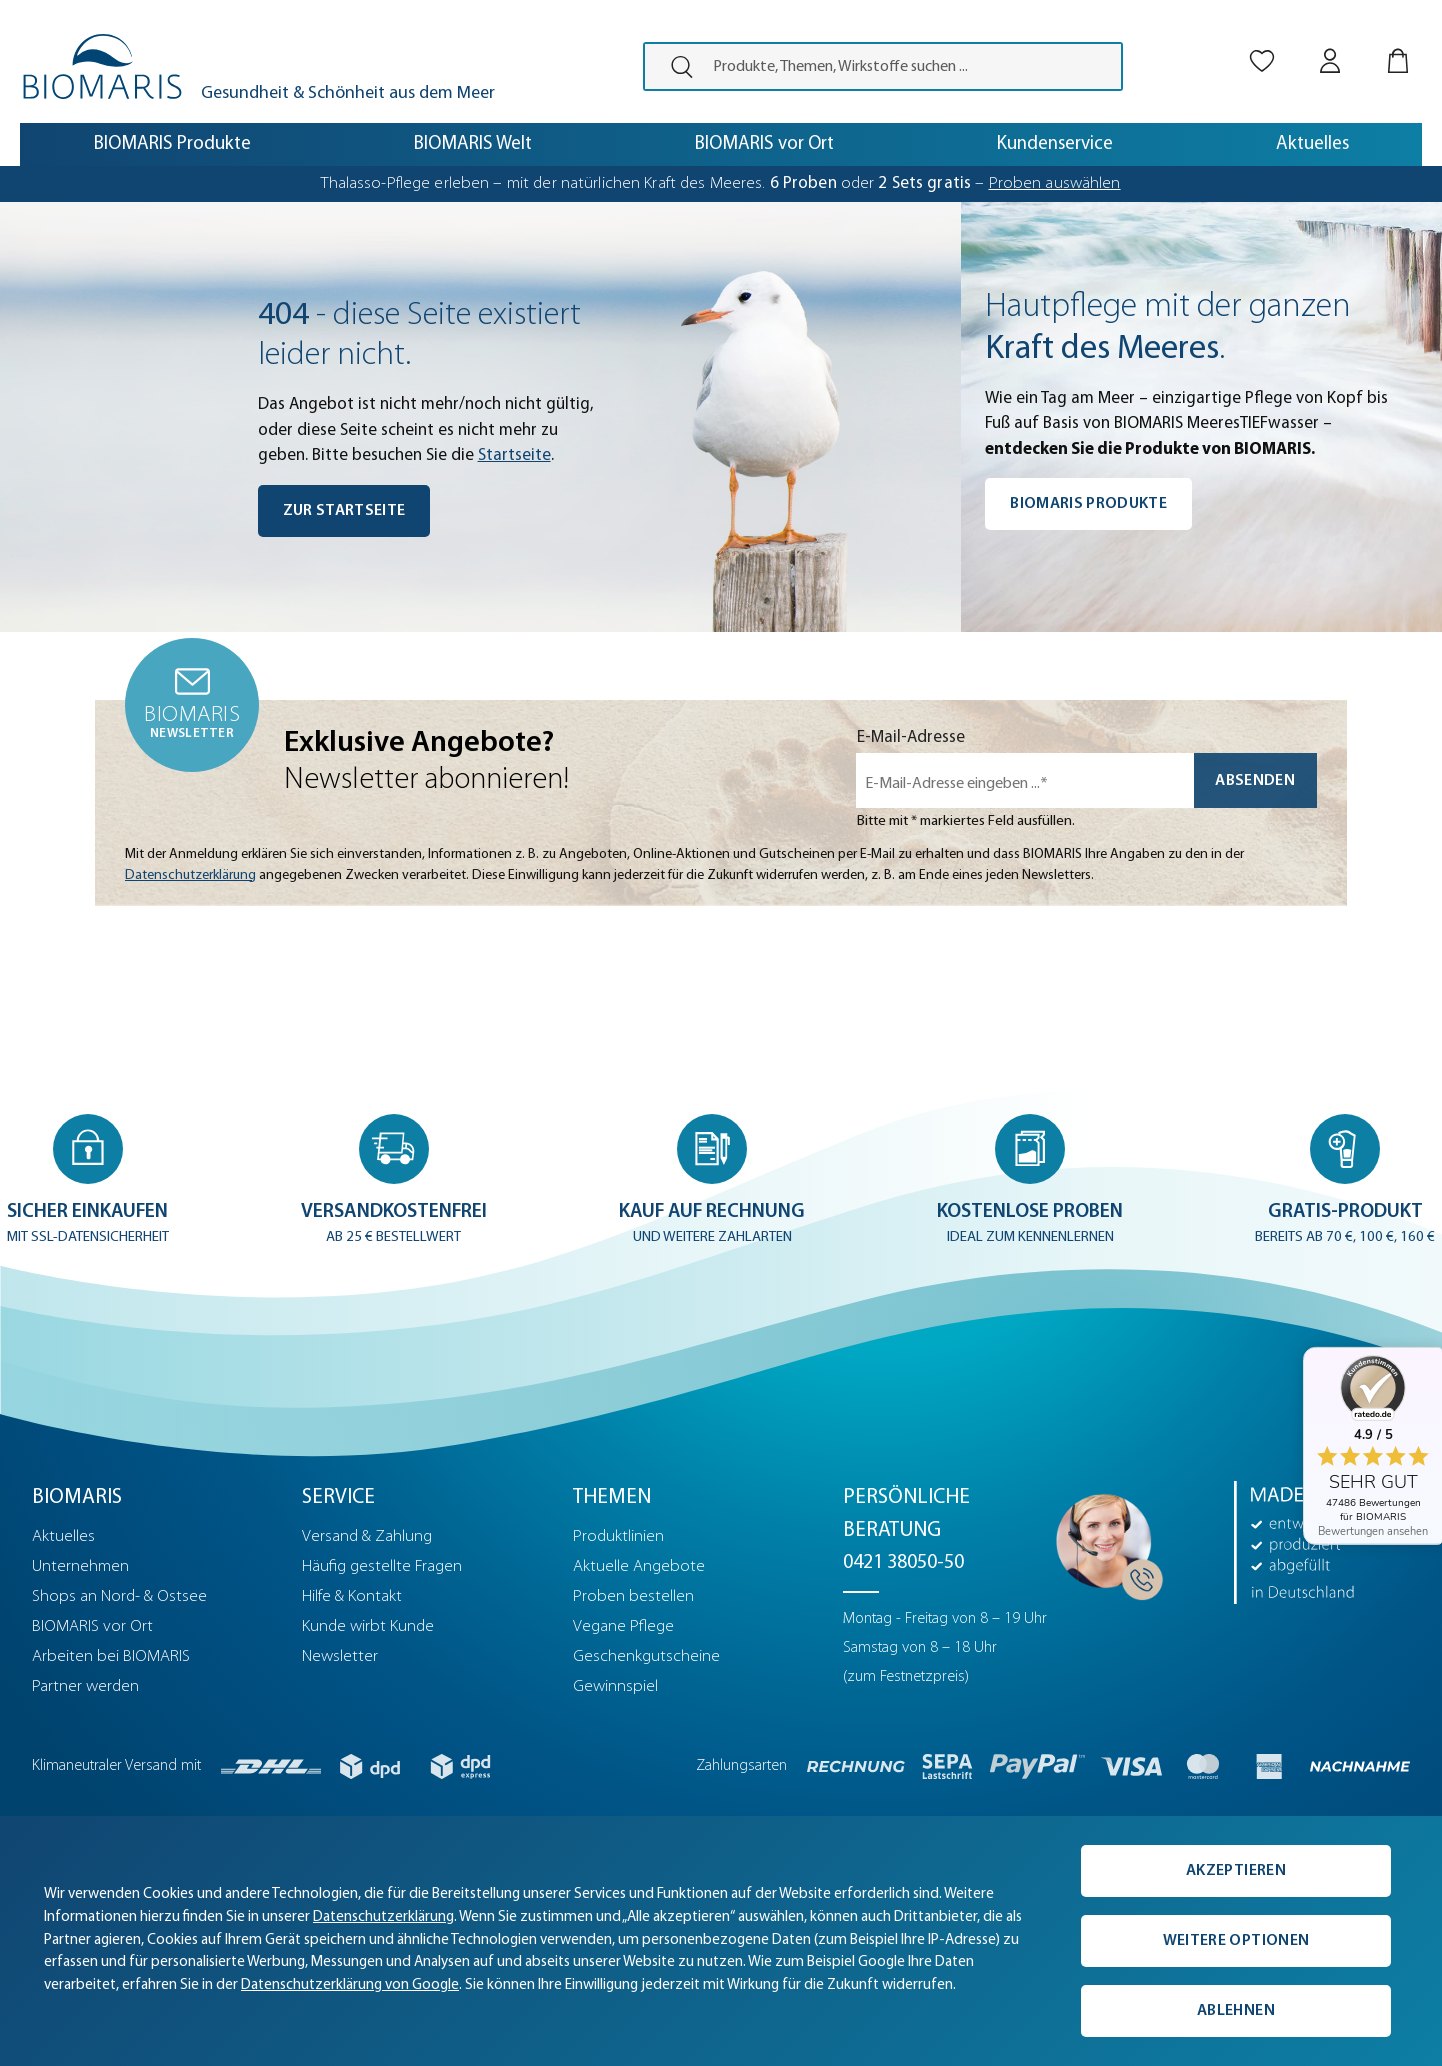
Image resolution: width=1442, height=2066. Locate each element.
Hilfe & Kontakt (352, 1596)
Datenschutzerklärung (190, 875)
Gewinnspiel (615, 1686)
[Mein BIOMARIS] (1330, 43)
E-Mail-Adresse (911, 737)
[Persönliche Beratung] (1104, 1541)
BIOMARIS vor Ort (92, 1626)
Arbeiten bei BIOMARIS (111, 1656)
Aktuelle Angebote (639, 1566)
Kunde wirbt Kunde (368, 1626)
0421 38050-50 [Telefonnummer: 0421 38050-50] (903, 1563)
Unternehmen (80, 1566)
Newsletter (340, 1656)
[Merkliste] (1262, 43)
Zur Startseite (344, 511)
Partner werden (85, 1686)
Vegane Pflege (623, 1626)
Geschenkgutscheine (646, 1656)
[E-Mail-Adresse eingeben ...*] (1025, 780)
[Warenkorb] (1398, 43)
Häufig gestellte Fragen (382, 1566)
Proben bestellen (633, 1596)
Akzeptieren (1236, 1871)
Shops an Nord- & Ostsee (119, 1596)
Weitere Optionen (1236, 1941)
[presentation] (673, 66)
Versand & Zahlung (367, 1536)
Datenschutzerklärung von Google (350, 1985)
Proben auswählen (1055, 183)
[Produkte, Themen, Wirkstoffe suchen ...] (911, 66)
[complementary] (721, 1941)
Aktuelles (63, 1536)
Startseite (514, 455)
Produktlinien (618, 1536)
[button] (88, 1182)
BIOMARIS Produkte (1088, 504)
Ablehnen (1236, 2011)
